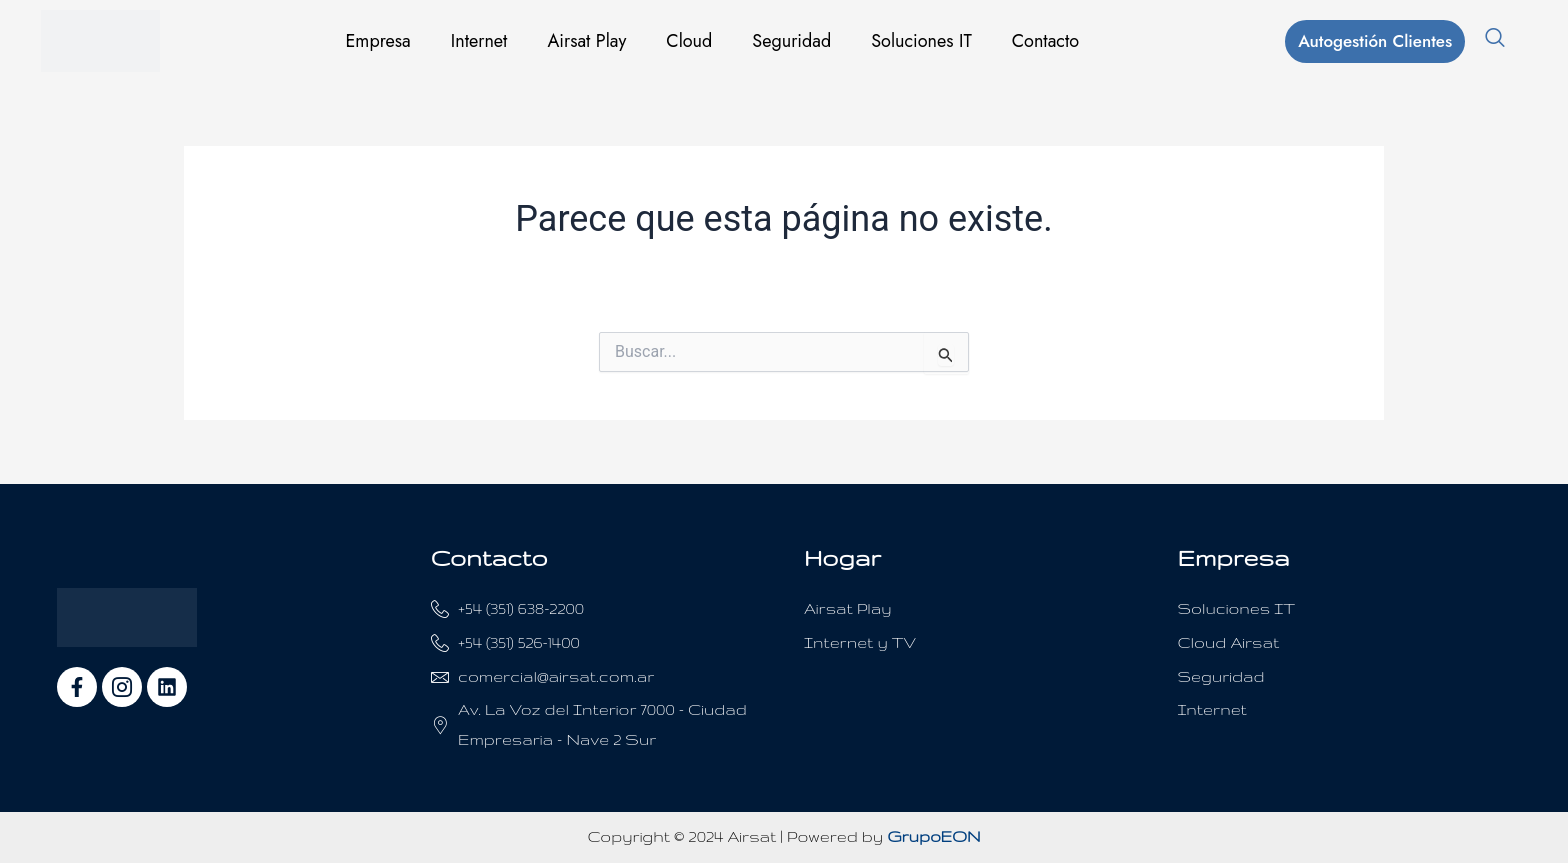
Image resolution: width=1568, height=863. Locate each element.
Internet (479, 41)
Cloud (689, 41)
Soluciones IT (921, 41)
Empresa (377, 41)
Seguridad (791, 41)
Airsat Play (586, 41)
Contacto (1045, 41)
